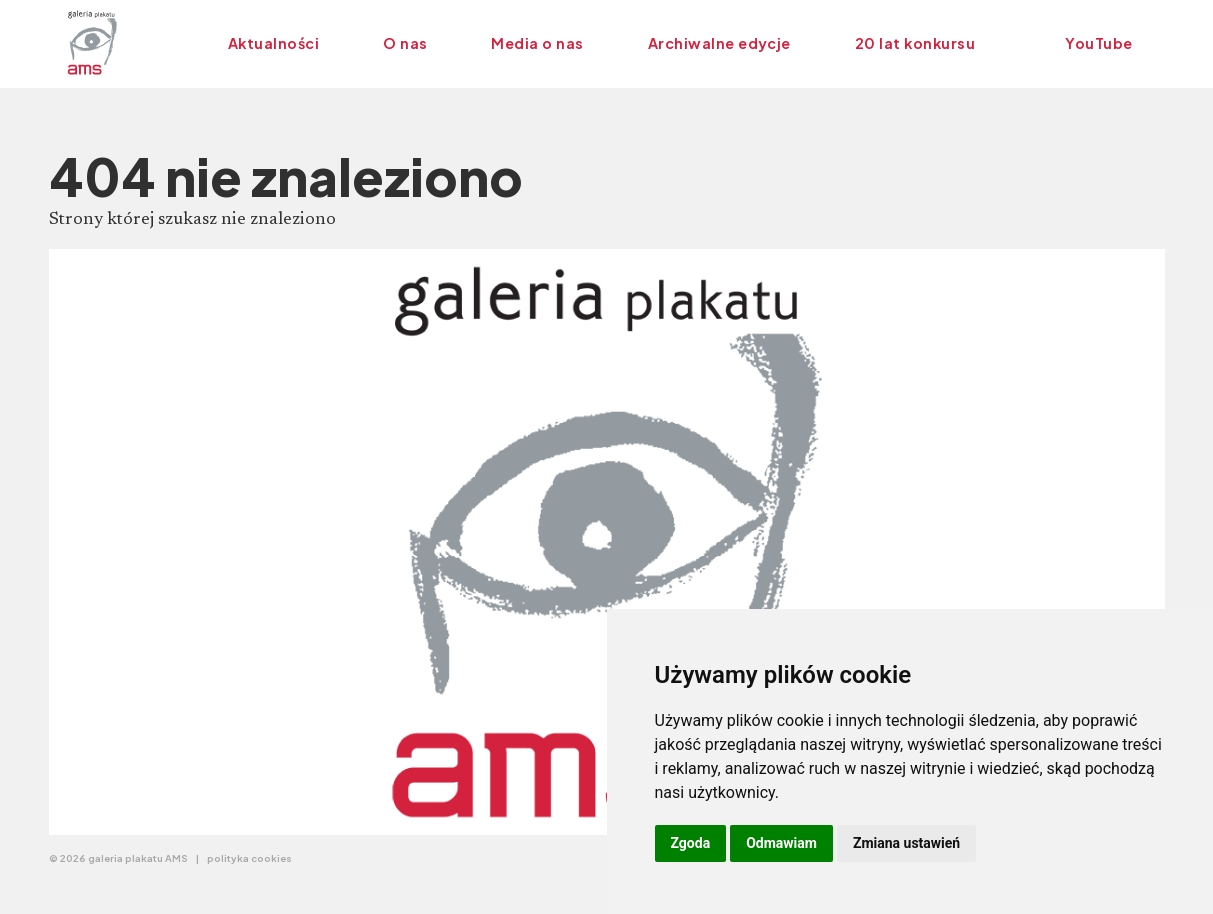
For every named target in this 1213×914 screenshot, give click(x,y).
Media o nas (537, 43)
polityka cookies (249, 858)
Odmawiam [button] (781, 843)
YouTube (1098, 43)
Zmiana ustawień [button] (906, 843)
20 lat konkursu (915, 43)
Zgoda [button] (691, 843)
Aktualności (273, 43)
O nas (405, 43)
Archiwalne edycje (719, 43)
